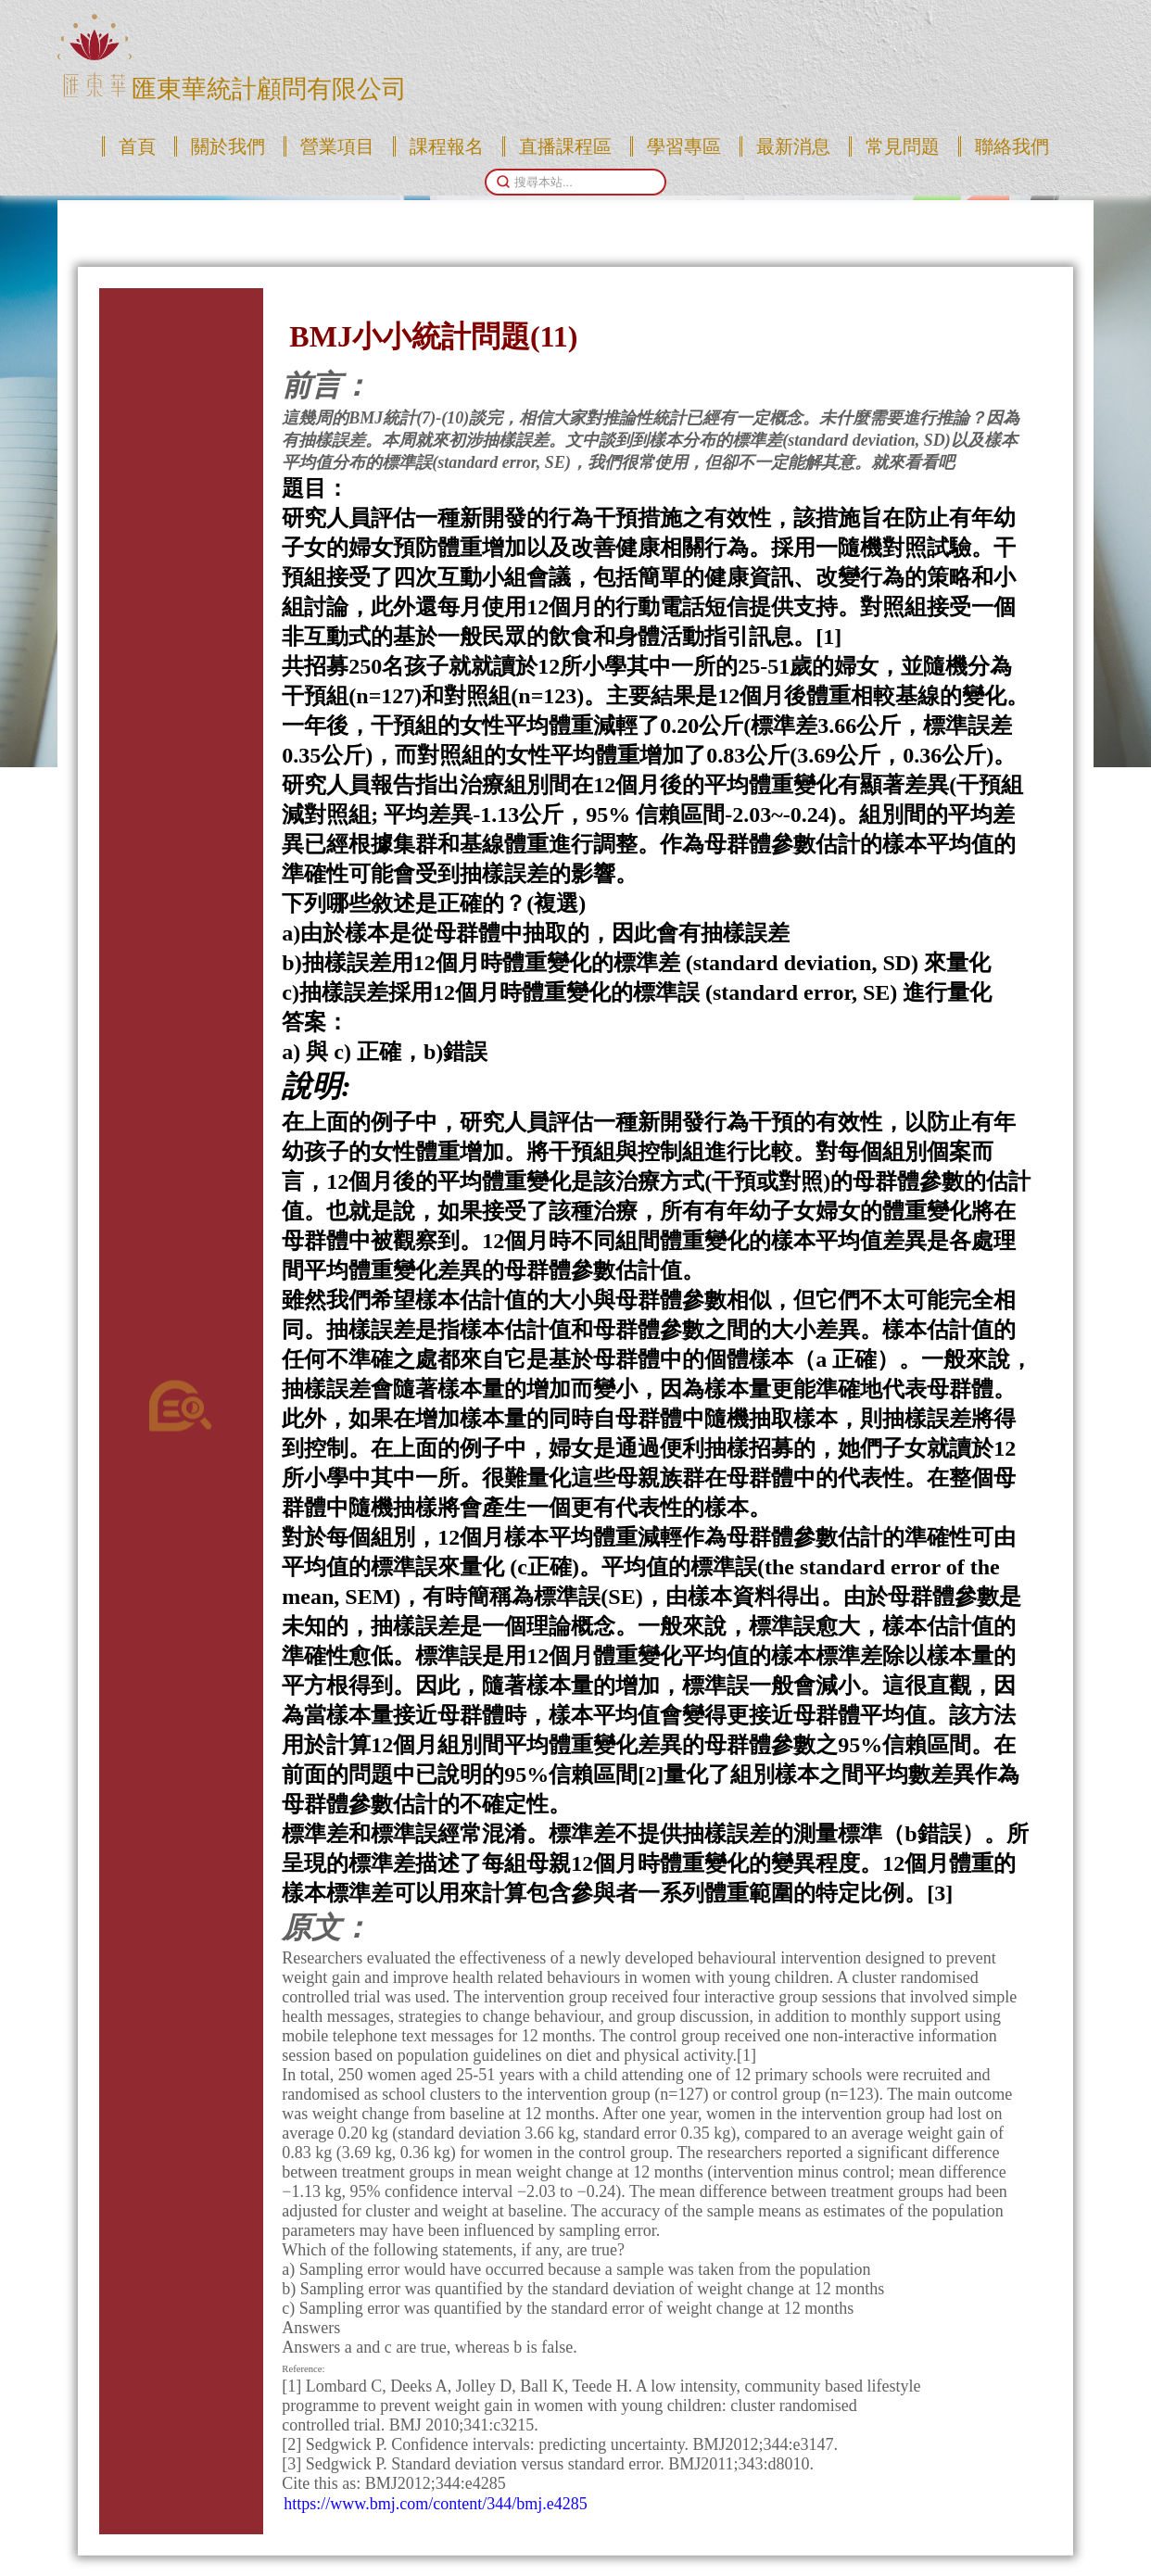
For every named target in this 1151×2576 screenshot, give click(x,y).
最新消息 (793, 146)
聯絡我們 (1012, 146)
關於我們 (228, 146)
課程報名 (447, 146)
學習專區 (684, 146)
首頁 (137, 146)
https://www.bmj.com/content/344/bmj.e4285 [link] (435, 2503)
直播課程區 (565, 146)
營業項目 (337, 146)
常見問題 (903, 146)
